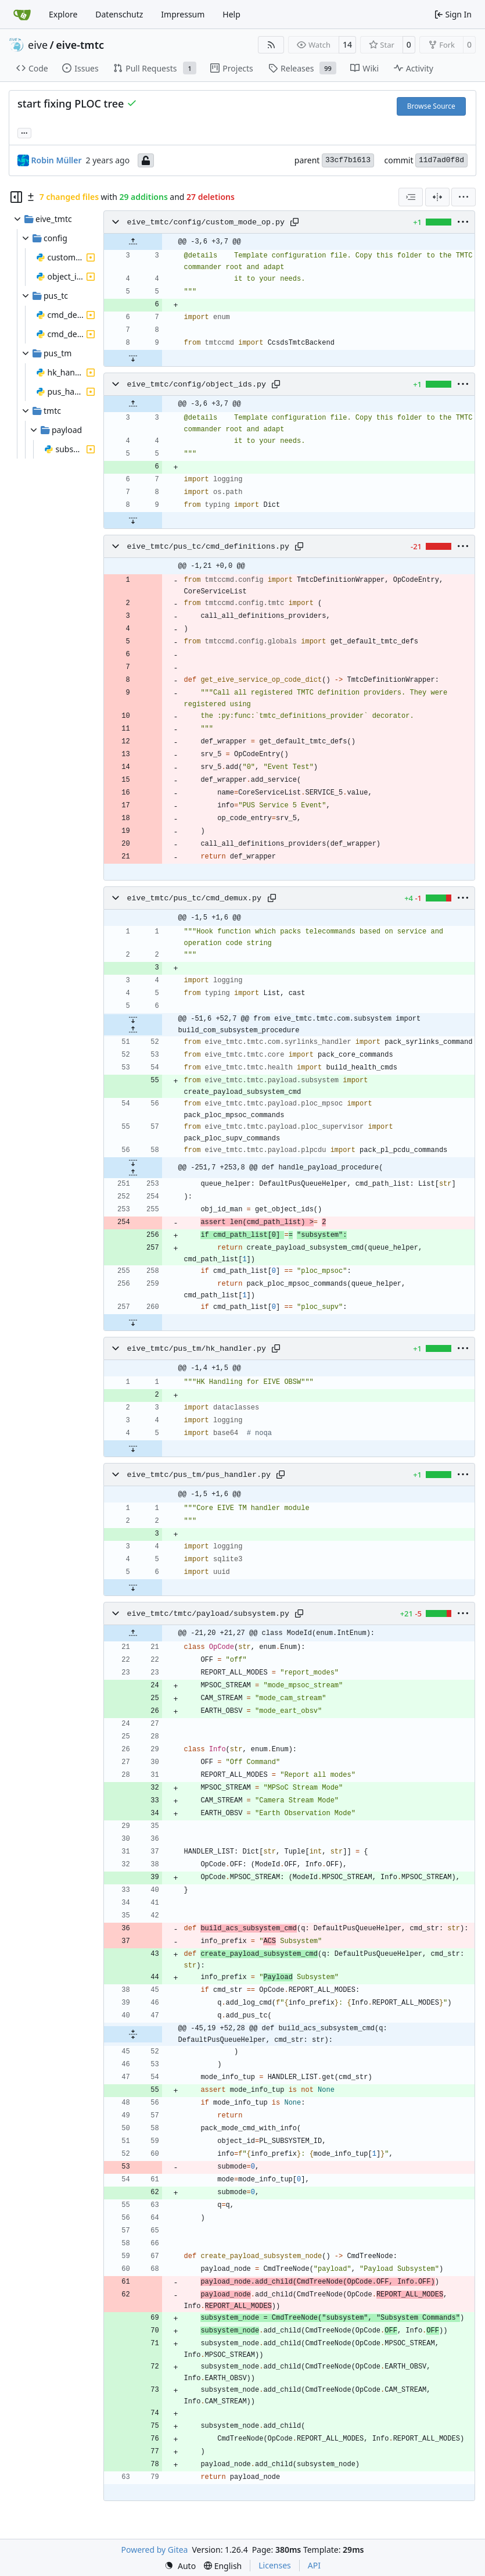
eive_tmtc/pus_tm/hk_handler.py (196, 1348)
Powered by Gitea (154, 2549)
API (314, 2565)
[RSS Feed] (271, 44)
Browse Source (431, 106)
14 (347, 44)
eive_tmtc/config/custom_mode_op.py (206, 222)
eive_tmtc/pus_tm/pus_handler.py (199, 1475)
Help (231, 14)
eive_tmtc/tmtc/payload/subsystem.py (208, 1613)
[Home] (22, 14)
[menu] (463, 197)
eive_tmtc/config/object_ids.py (196, 384)
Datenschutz (119, 14)
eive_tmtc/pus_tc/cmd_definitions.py (208, 546)
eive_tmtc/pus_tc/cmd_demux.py (194, 898)
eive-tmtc (80, 45)
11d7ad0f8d (441, 160)
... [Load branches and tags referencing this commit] (24, 132)
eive (38, 45)
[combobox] (410, 197)
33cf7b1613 (348, 160)
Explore (63, 14)
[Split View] (437, 197)
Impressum (182, 14)
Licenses (274, 2565)
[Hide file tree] (16, 197)
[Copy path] (294, 222)
